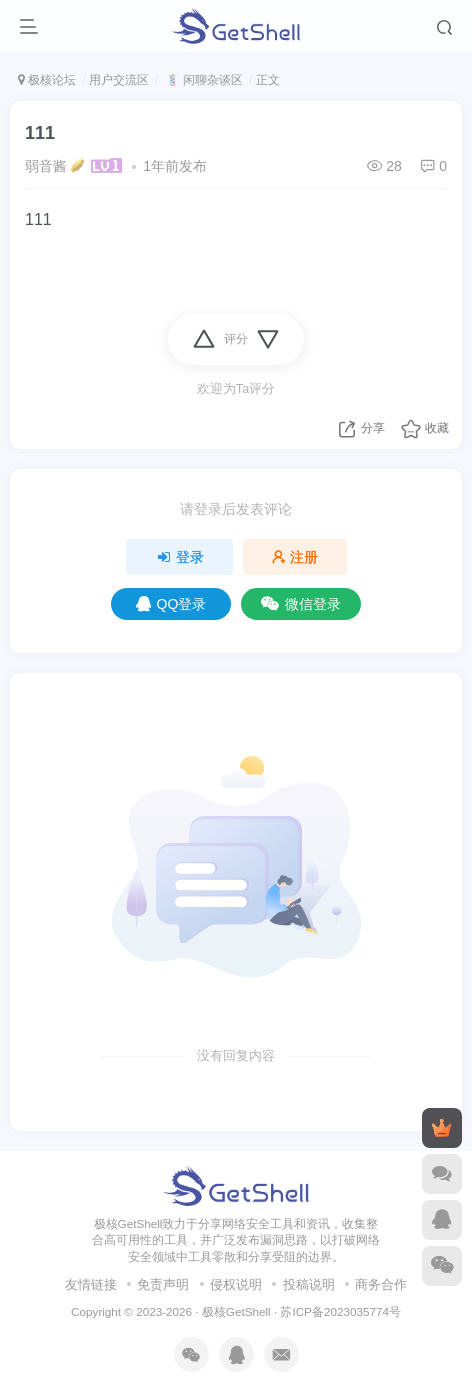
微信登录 (301, 604)
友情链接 (91, 1284)
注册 (295, 557)
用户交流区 (119, 80)
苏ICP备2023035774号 (340, 1311)
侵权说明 (236, 1284)
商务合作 (381, 1284)
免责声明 (163, 1284)
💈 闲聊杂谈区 (203, 80)
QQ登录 (171, 604)
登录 (180, 557)
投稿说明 (309, 1284)
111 (40, 133)
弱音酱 (46, 166)
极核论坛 (47, 80)
